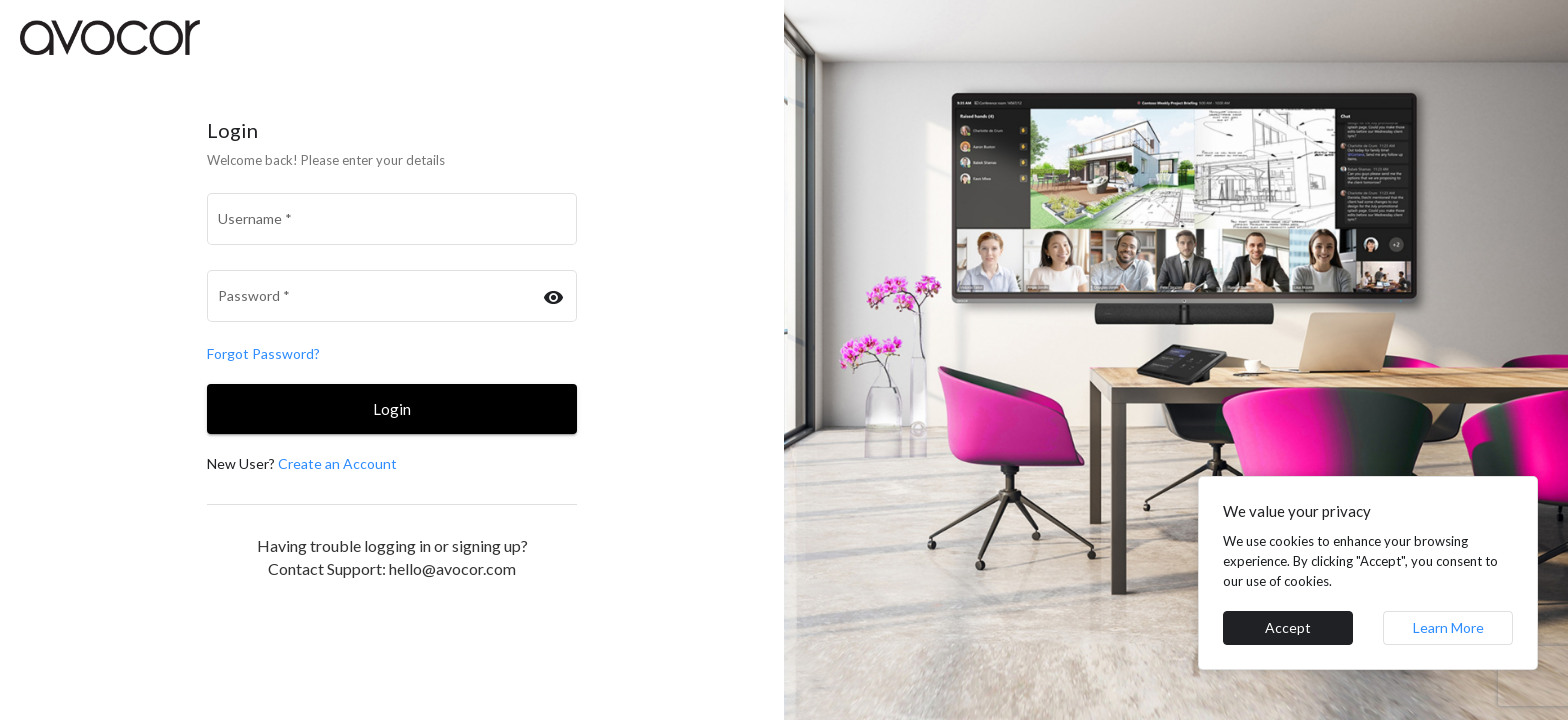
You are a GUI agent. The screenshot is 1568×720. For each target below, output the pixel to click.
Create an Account (337, 463)
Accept (1288, 627)
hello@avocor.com (452, 568)
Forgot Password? (263, 353)
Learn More (1448, 627)
